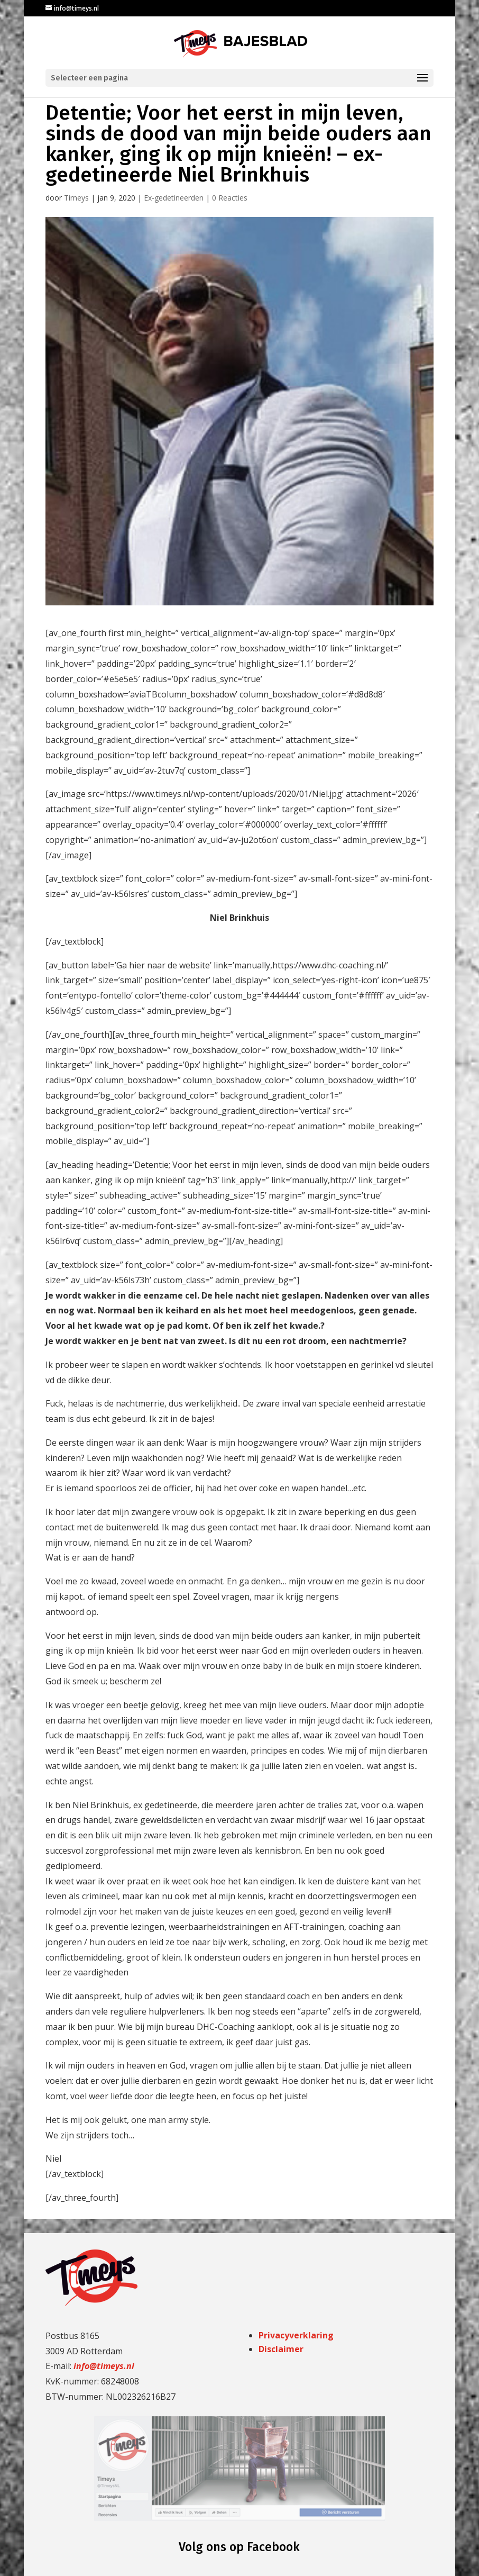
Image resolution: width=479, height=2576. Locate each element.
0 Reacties (229, 198)
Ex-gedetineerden (174, 198)
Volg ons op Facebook (239, 2546)
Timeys (76, 198)
